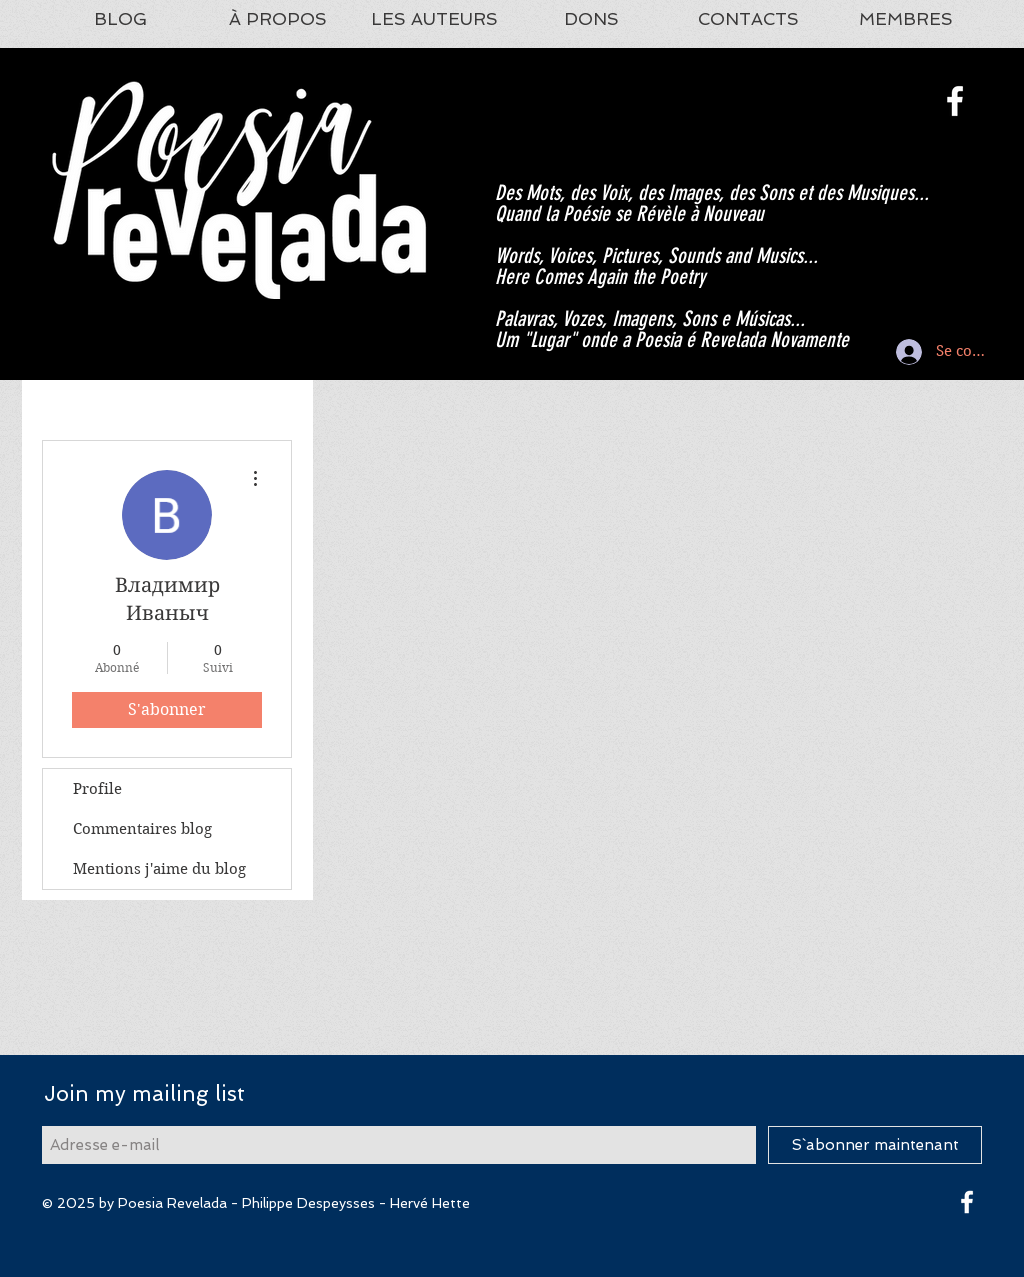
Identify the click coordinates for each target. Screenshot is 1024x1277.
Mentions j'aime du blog (159, 869)
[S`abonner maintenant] (875, 1145)
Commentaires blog (142, 829)
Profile (97, 789)
